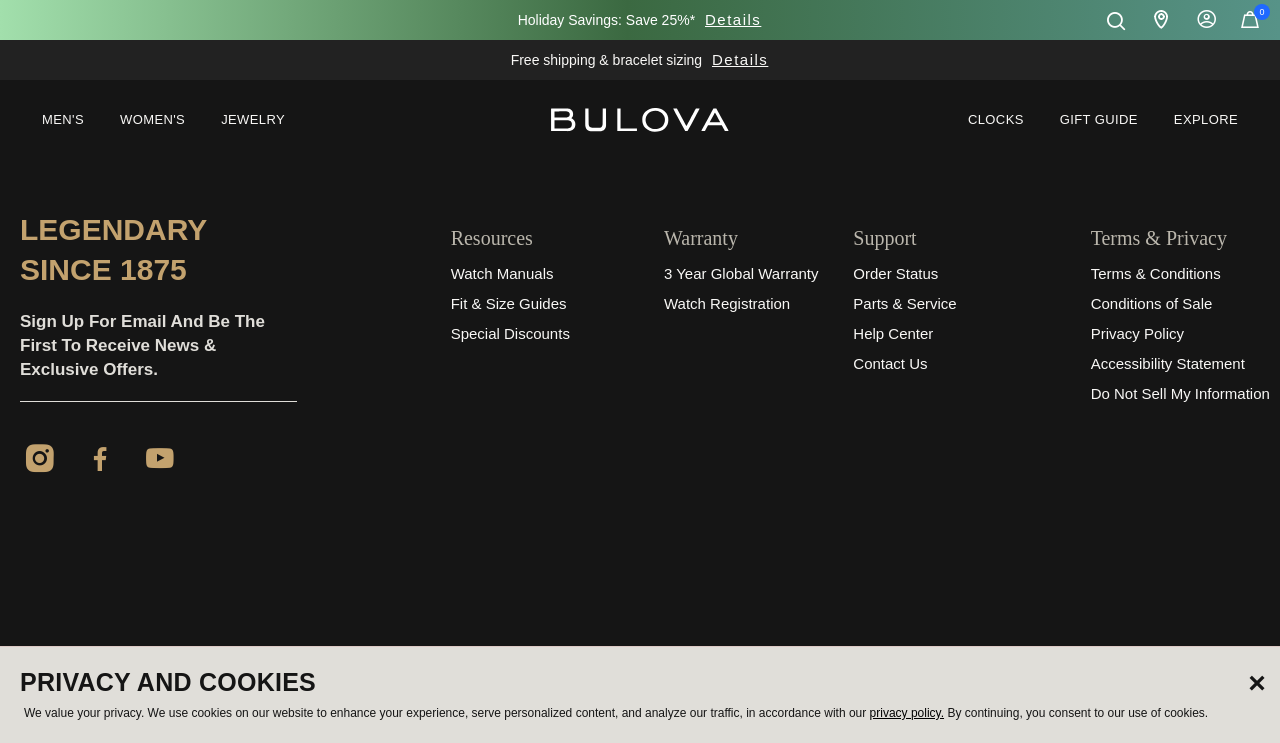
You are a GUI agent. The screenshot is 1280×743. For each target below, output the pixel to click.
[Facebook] (100, 462)
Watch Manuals (502, 273)
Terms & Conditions (1156, 273)
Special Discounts (510, 333)
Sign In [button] (1207, 20)
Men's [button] (63, 119)
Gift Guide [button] (1099, 119)
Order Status (895, 273)
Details (733, 19)
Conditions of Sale (1152, 303)
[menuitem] (63, 120)
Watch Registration (727, 303)
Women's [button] (152, 119)
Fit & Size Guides (509, 303)
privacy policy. (907, 713)
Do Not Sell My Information (1180, 393)
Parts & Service (904, 303)
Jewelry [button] (253, 119)
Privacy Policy (1137, 333)
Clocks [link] (996, 119)
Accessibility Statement (1168, 363)
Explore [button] (1206, 119)
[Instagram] (40, 462)
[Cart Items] (1250, 24)
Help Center (893, 333)
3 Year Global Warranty (741, 273)
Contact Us (890, 363)
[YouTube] (160, 462)
